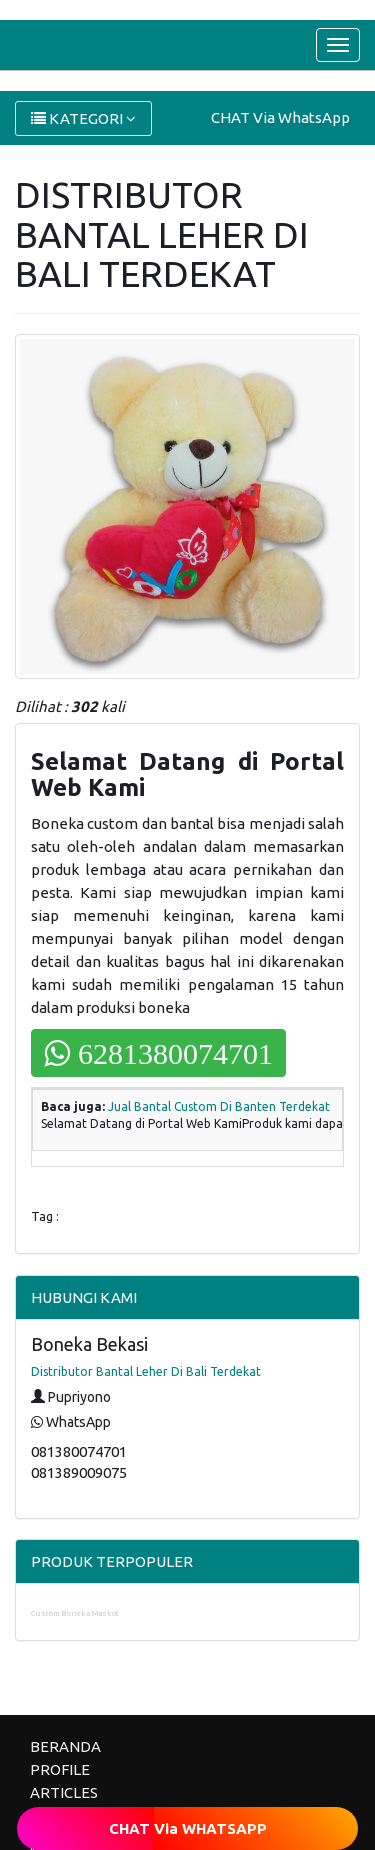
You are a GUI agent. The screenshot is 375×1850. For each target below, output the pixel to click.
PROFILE (60, 1769)
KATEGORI (83, 118)
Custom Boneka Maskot (75, 1613)
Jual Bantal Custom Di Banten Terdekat (219, 1106)
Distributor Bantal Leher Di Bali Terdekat (146, 1371)
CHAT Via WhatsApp (280, 117)
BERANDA (65, 1746)
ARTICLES (64, 1792)
